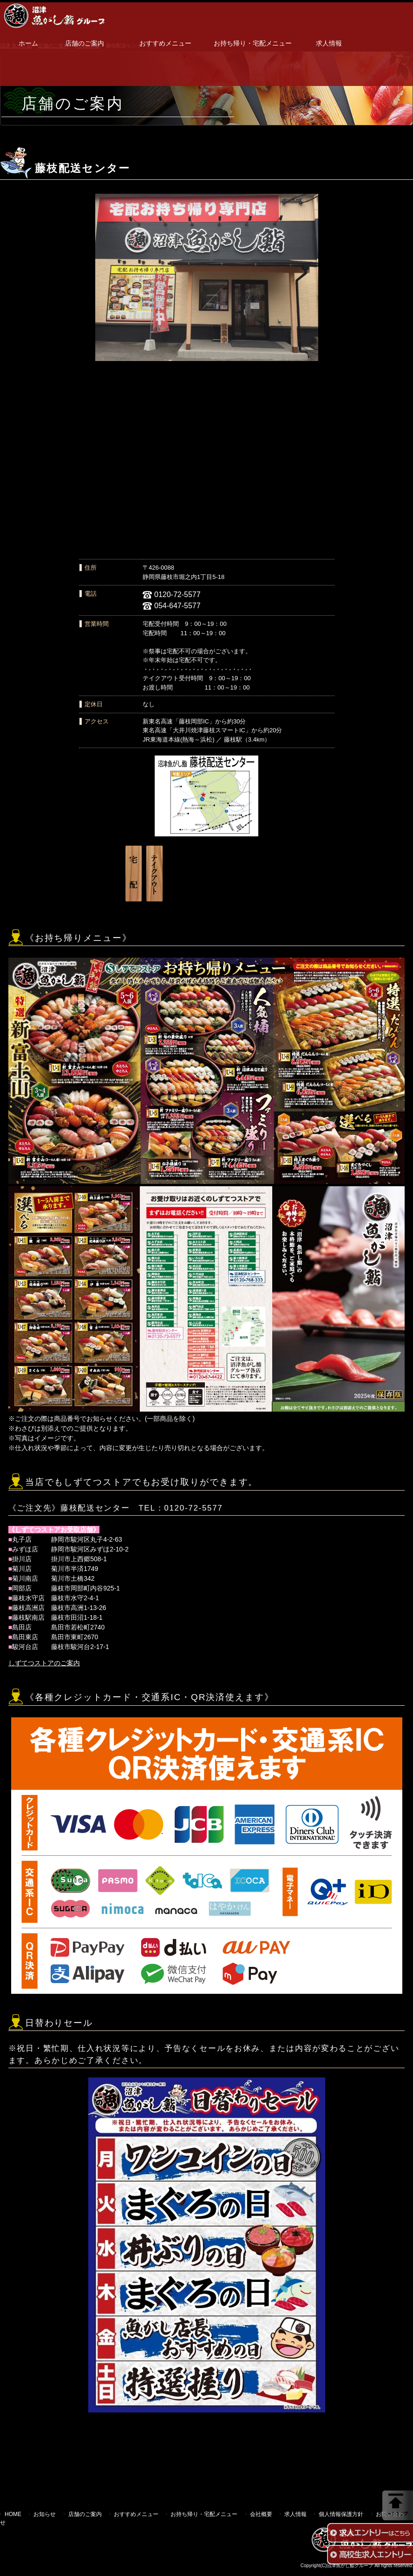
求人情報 (329, 43)
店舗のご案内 (84, 43)
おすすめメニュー (165, 43)
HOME (13, 2514)
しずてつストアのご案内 (44, 1663)
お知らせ (44, 2514)
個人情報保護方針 (341, 2514)
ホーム (28, 43)
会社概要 (261, 2514)
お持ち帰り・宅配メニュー (253, 43)
